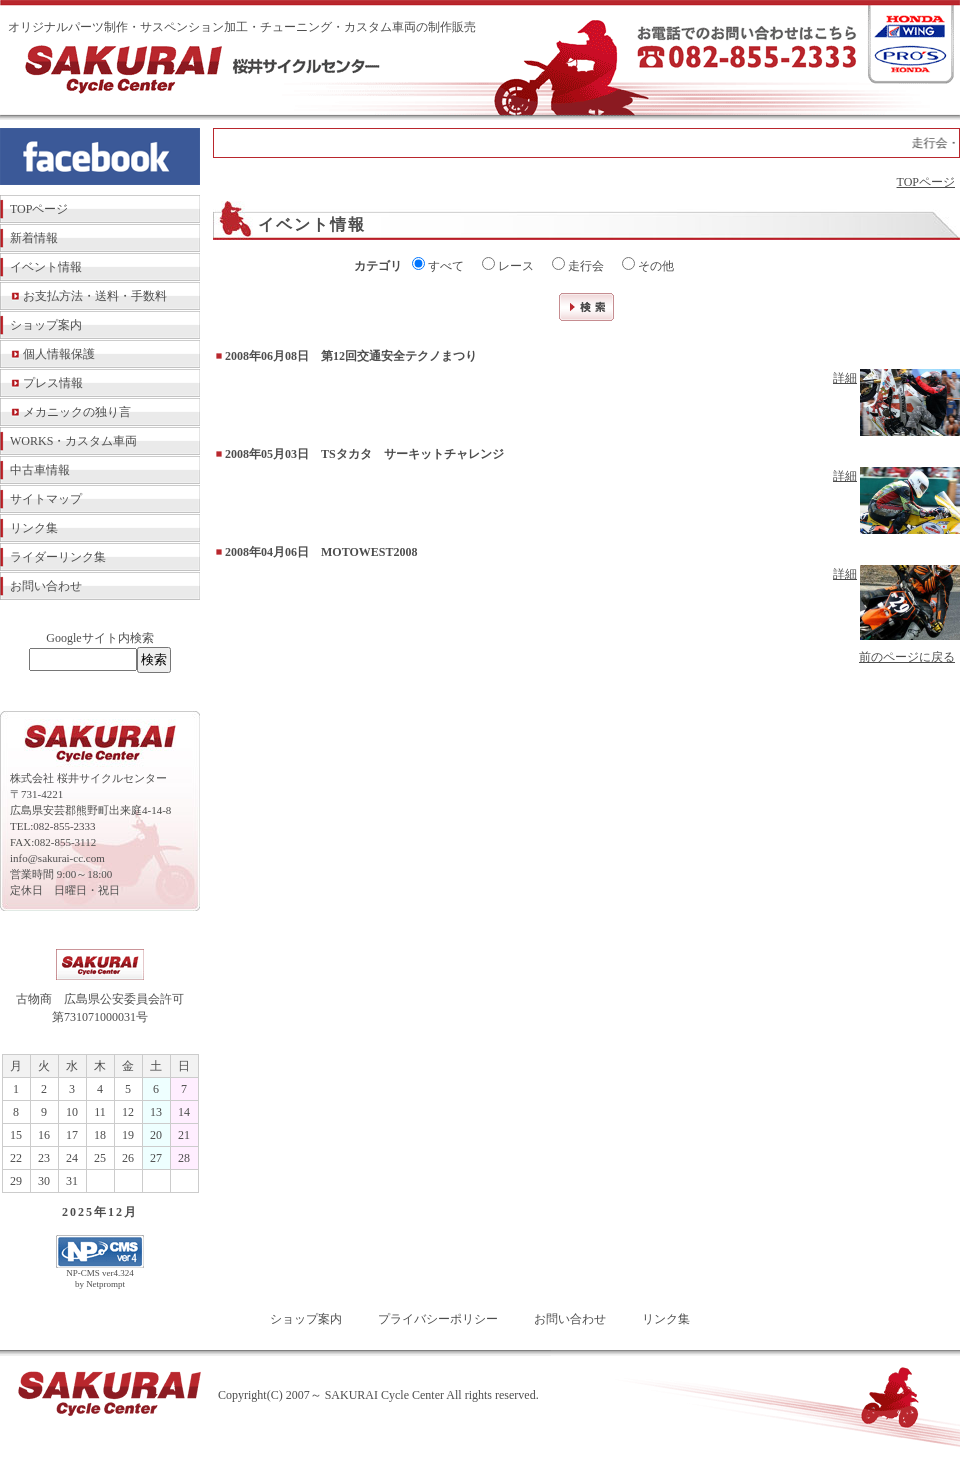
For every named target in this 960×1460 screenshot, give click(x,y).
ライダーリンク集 (58, 557)
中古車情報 (40, 470)
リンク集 (34, 528)
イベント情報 (46, 267)
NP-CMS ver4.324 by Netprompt (100, 1278)
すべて (438, 265)
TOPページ (39, 209)
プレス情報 (53, 383)
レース (508, 265)
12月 (123, 1212)
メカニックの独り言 (77, 412)
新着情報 (34, 238)
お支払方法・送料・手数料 (95, 296)
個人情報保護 (59, 354)
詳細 (845, 378)
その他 (648, 265)
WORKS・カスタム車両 (73, 441)
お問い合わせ (46, 586)
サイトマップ (46, 499)
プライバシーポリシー (438, 1319)
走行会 (578, 265)
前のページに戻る (907, 657)
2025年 (85, 1212)
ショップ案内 (46, 325)
